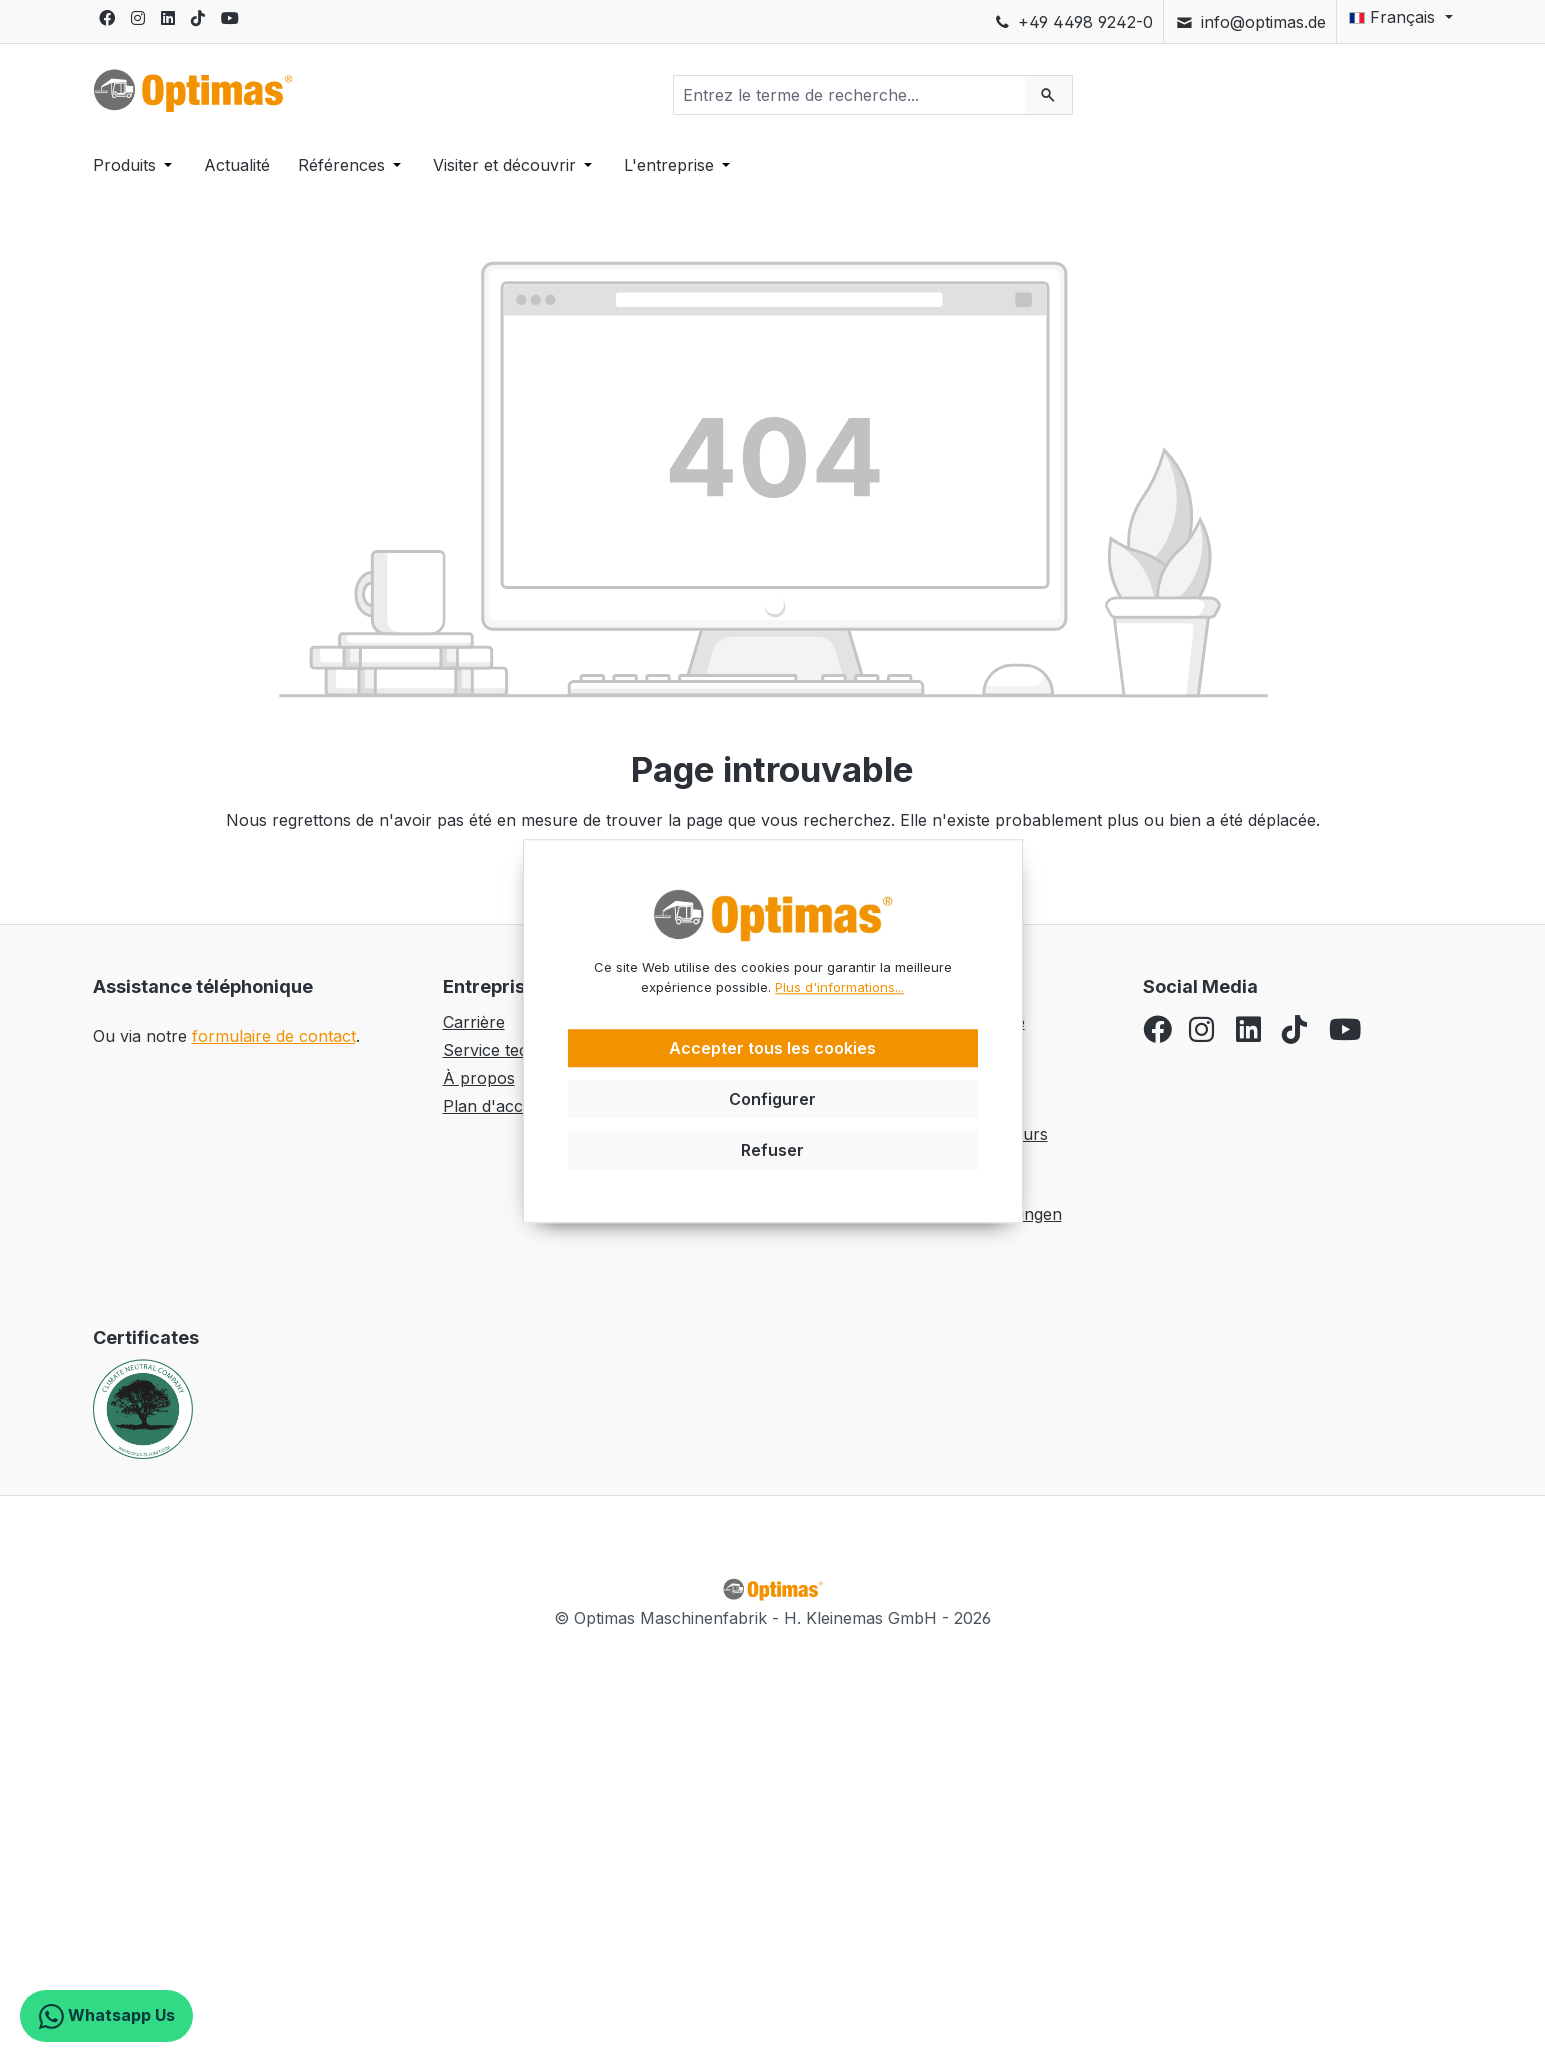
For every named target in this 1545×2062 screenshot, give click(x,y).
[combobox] (850, 95)
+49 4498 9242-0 (1072, 22)
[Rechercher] (1048, 95)
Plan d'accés (491, 1106)
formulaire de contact (274, 1036)
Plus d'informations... (839, 987)
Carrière (474, 1022)
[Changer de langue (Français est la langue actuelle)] (1395, 17)
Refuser (772, 1150)
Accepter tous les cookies (772, 1048)
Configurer (772, 1099)
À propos (479, 1078)
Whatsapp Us (108, 2015)
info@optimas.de (1250, 22)
